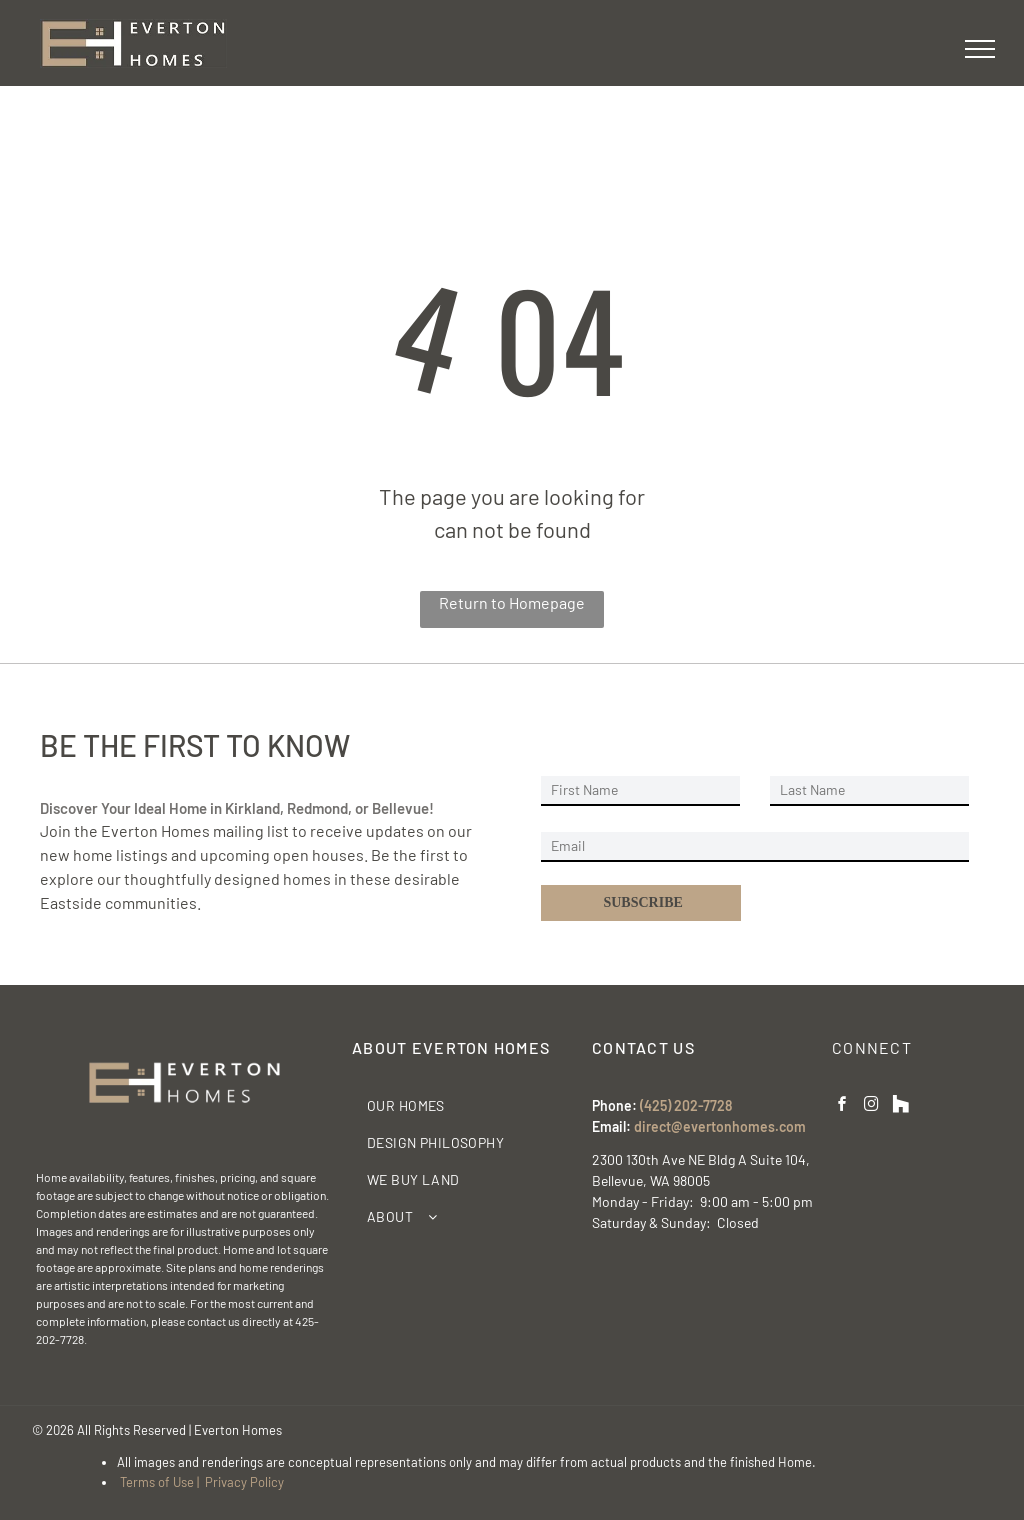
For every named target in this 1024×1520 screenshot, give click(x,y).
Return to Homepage (512, 602)
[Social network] (901, 1106)
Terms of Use (157, 1482)
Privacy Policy (244, 1482)
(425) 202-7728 (686, 1105)
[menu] (980, 49)
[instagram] (872, 1106)
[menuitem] (465, 1105)
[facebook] (843, 1106)
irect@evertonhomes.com (724, 1126)
